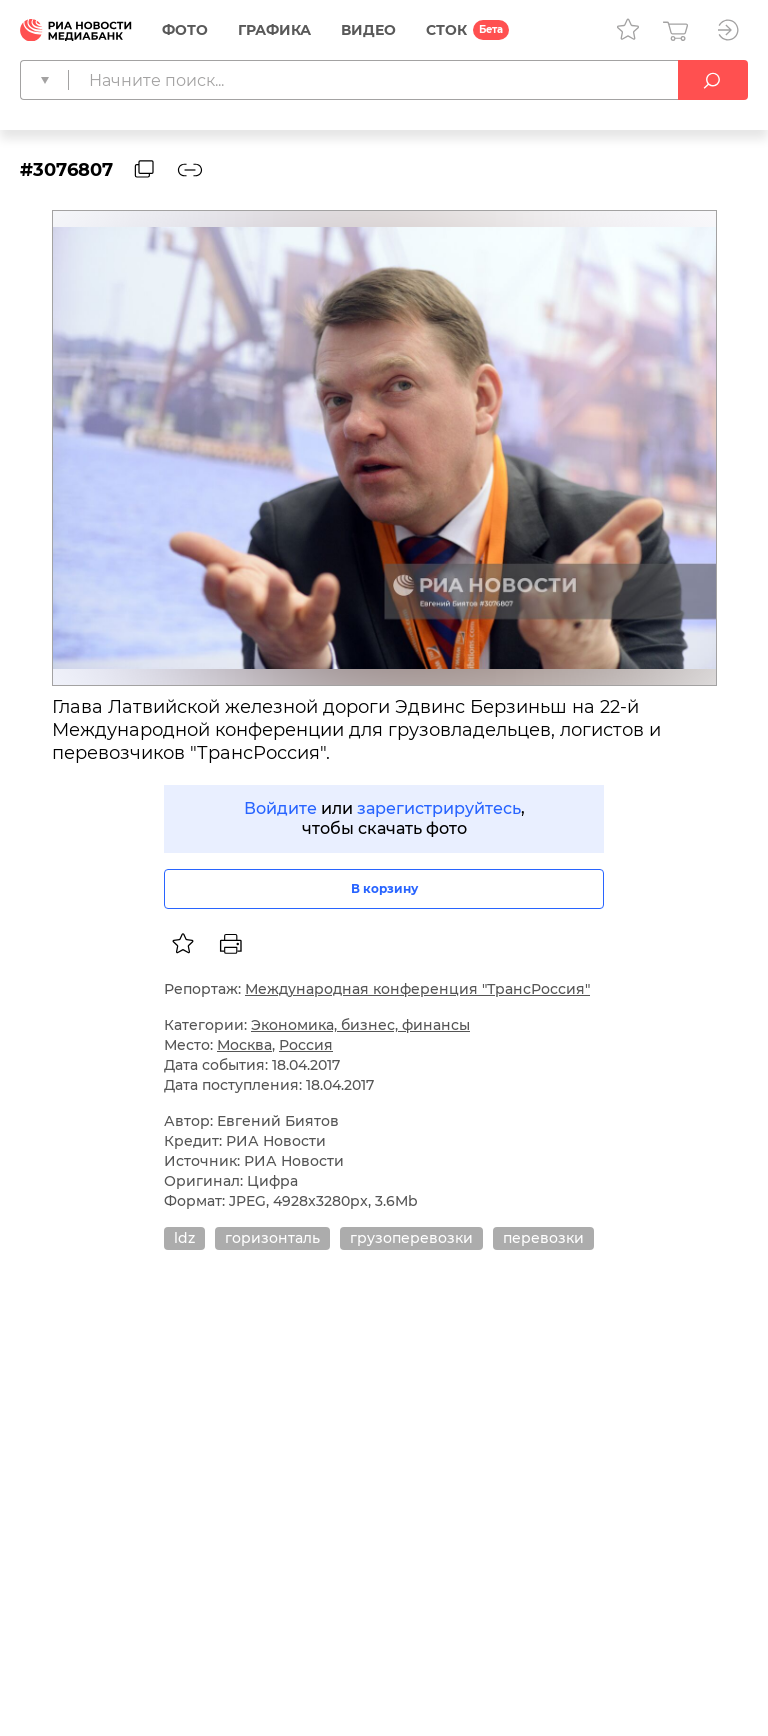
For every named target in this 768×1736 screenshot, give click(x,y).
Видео (368, 30)
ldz (184, 1238)
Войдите (280, 808)
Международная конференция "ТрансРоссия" (417, 989)
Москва (244, 1045)
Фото (185, 30)
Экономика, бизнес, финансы (360, 1025)
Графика (274, 30)
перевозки (543, 1238)
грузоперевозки (411, 1238)
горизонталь (272, 1238)
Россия (306, 1045)
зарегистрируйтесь (439, 808)
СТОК (446, 30)
